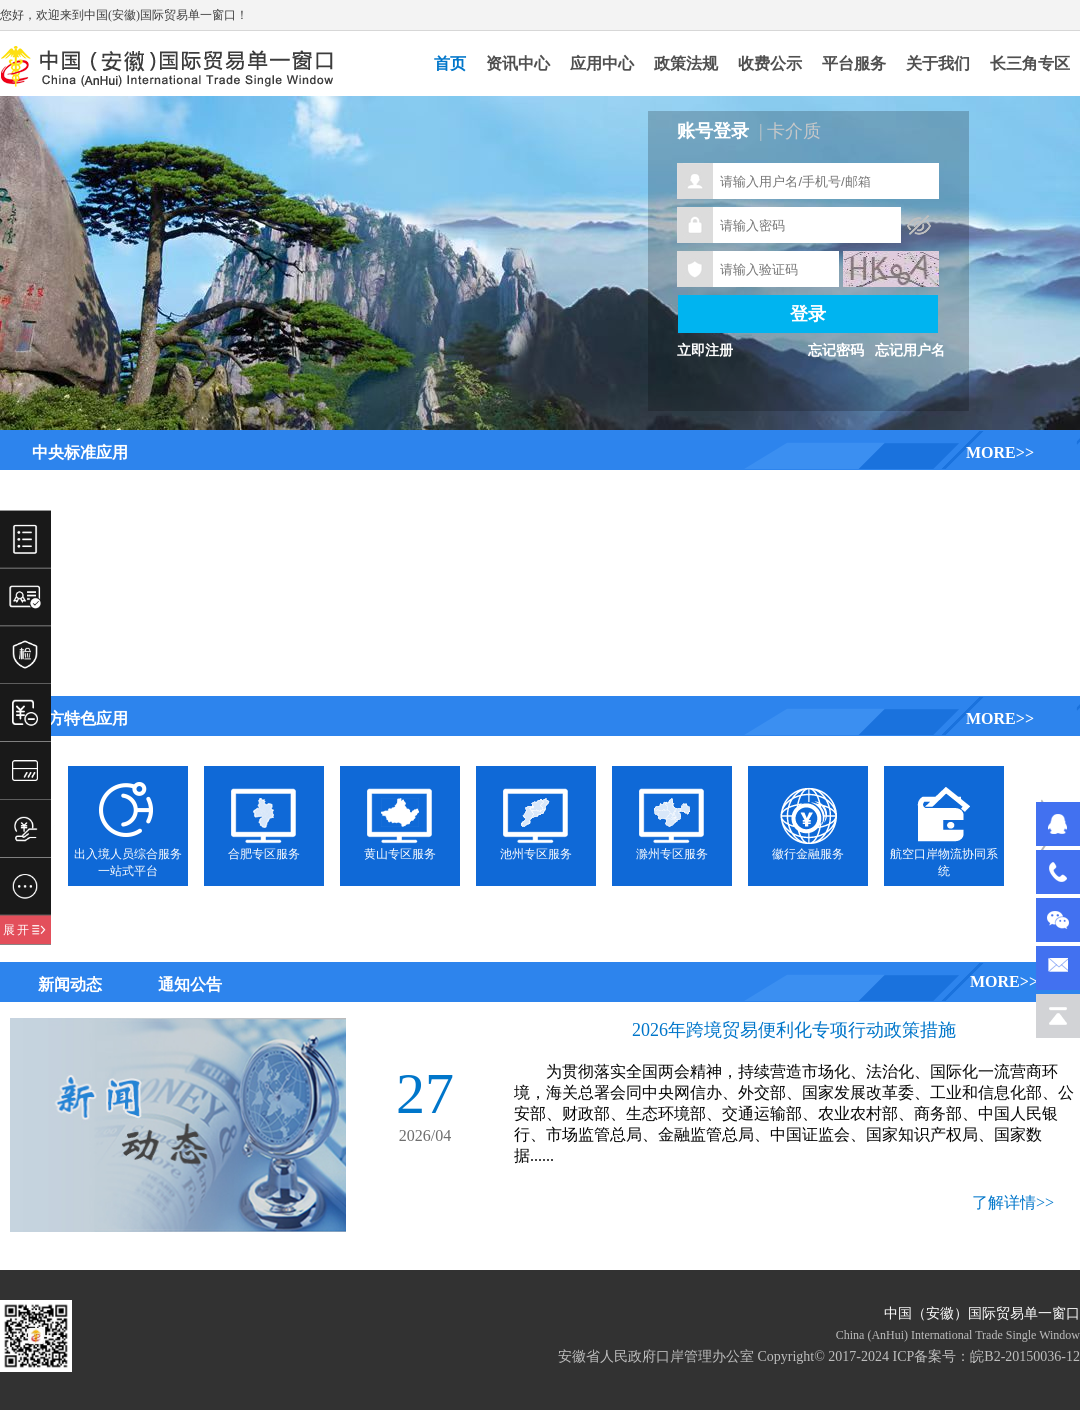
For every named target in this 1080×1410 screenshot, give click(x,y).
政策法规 (686, 63)
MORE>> (1000, 452)
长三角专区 (1030, 63)
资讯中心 (518, 63)
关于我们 (938, 63)
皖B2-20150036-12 (1025, 1356)
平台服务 (854, 63)
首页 (450, 63)
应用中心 (602, 63)
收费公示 (770, 63)
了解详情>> (1013, 1202)
